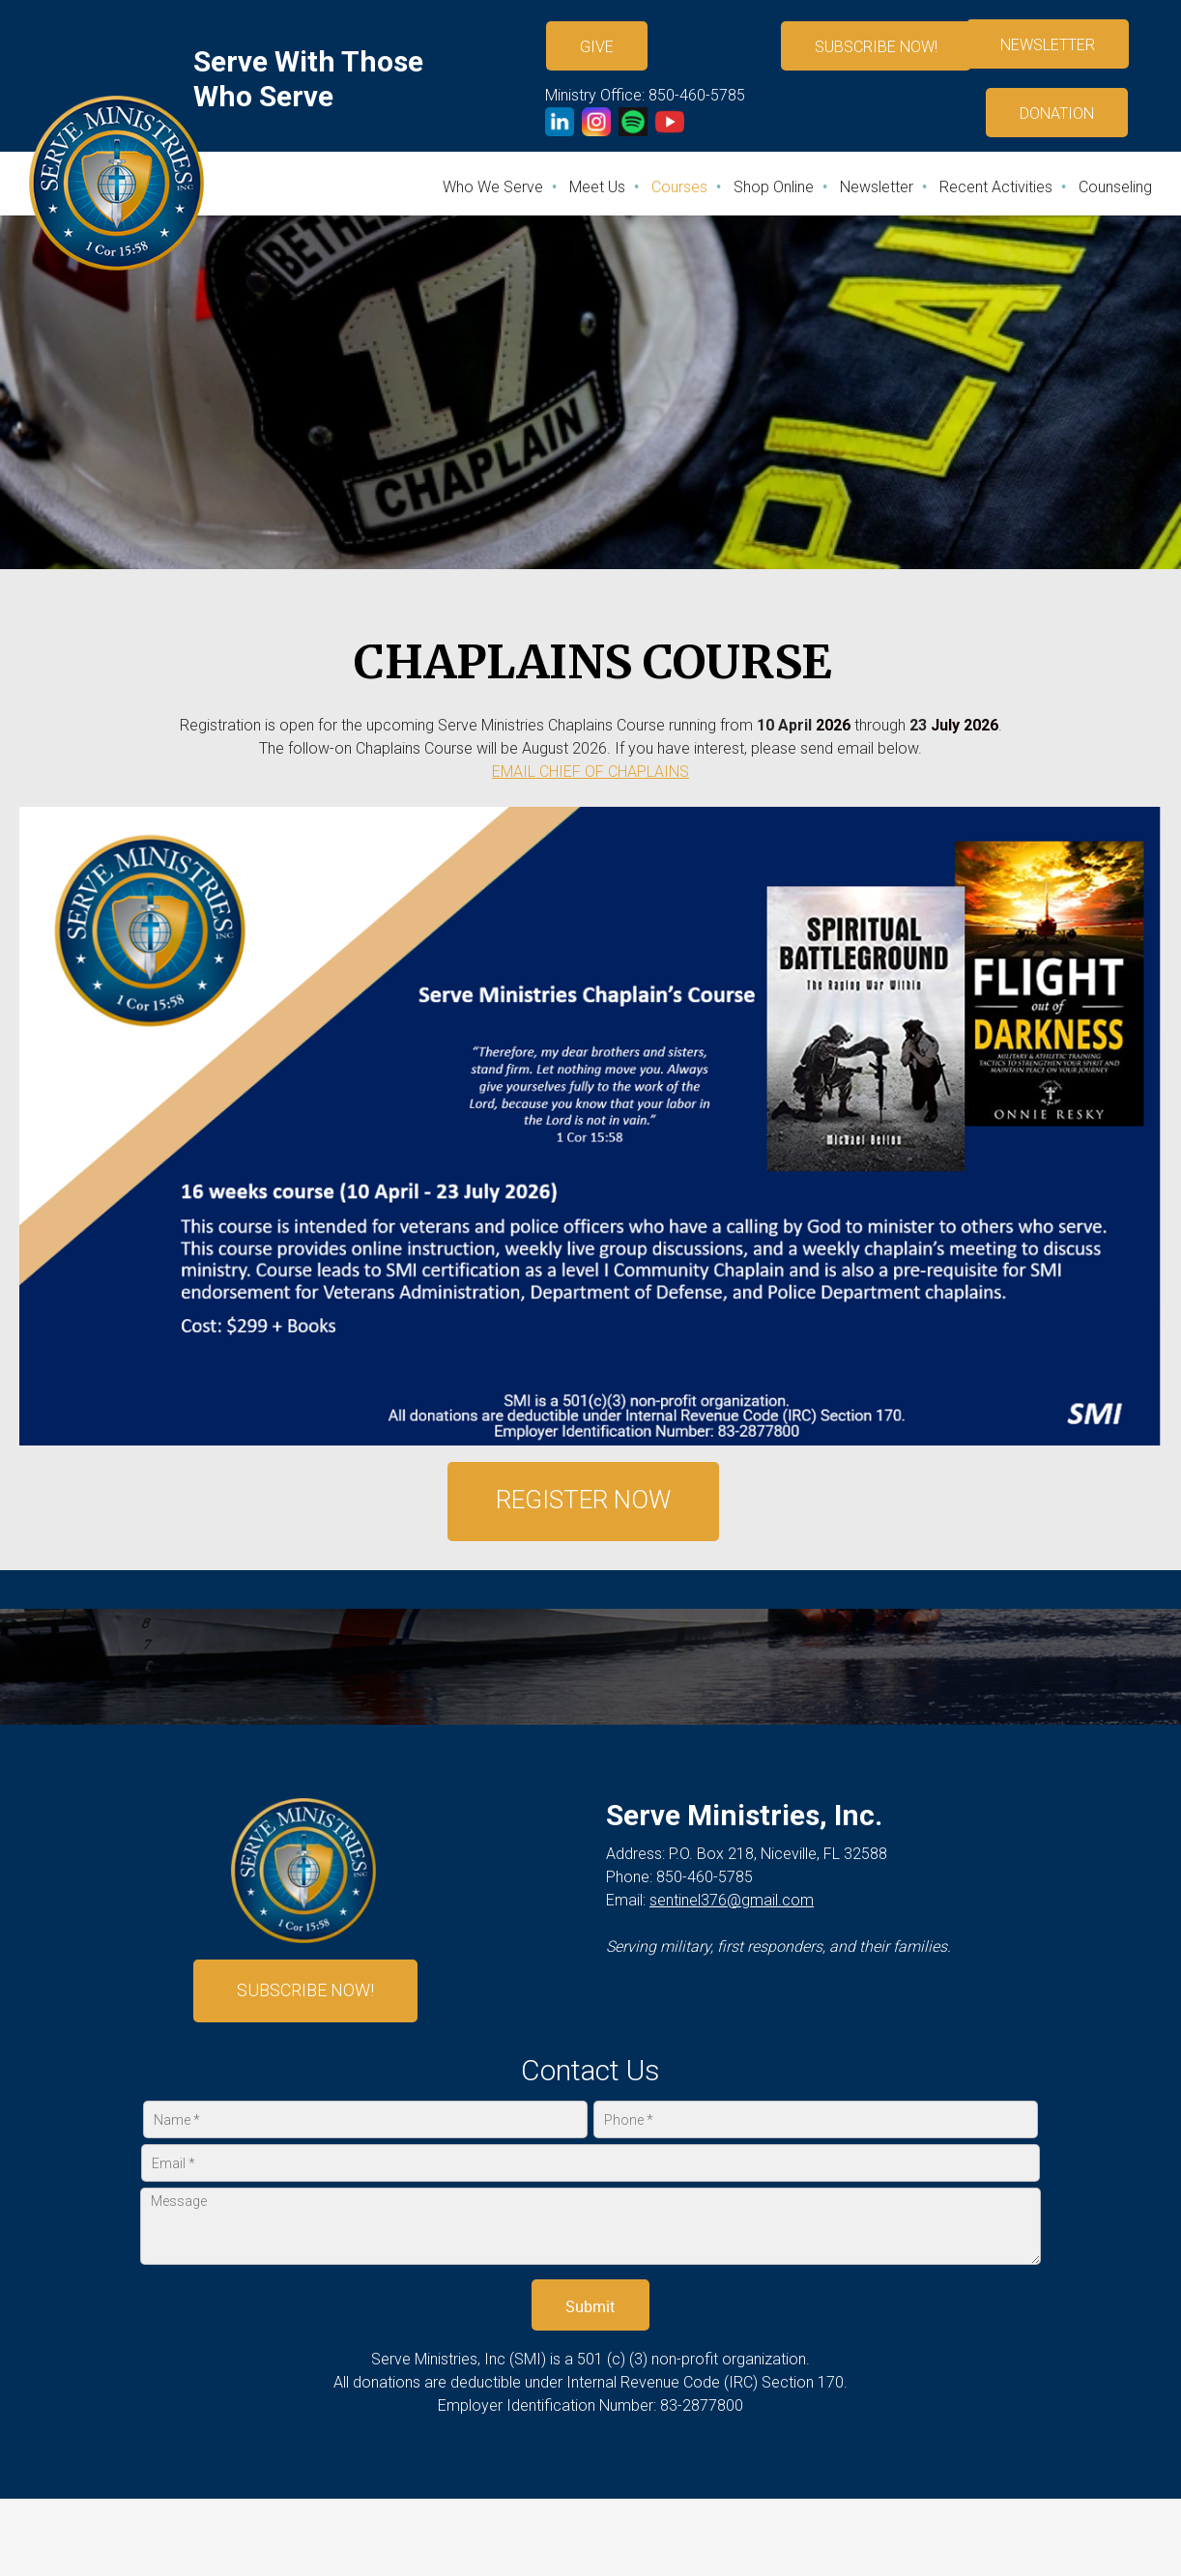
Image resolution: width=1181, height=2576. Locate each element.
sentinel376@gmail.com (731, 1900)
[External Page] (1064, 111)
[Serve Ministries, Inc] (116, 183)
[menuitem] (494, 187)
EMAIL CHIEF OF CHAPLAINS (590, 771)
